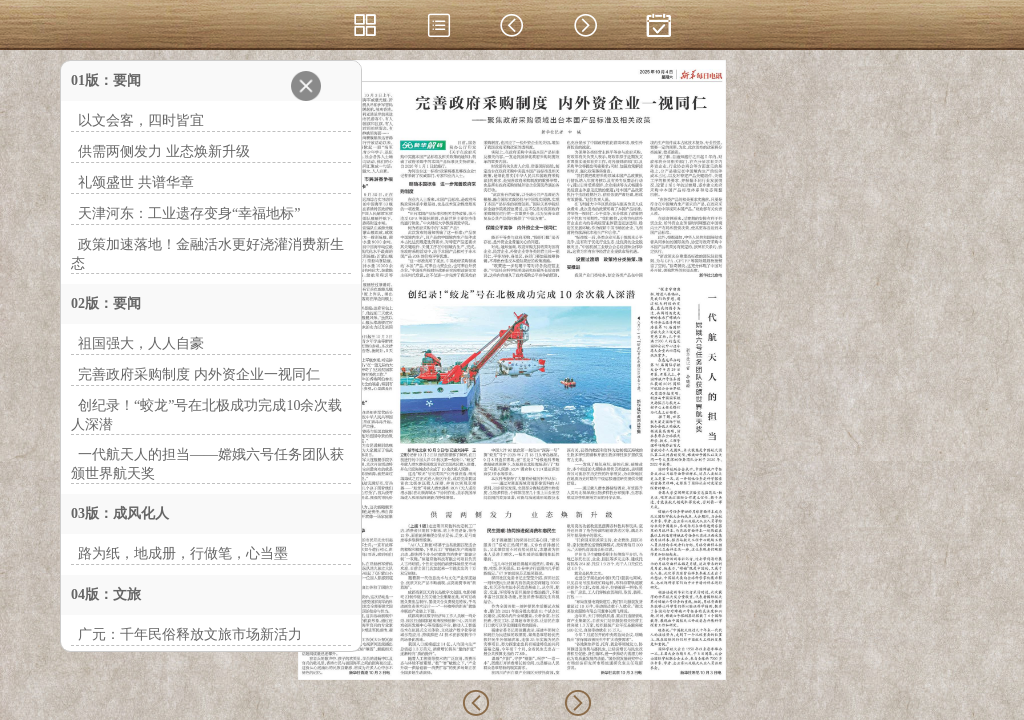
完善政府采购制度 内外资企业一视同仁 (199, 374)
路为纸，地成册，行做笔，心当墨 (183, 553)
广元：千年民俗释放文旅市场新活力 (190, 634)
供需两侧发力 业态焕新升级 (164, 151)
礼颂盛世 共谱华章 (136, 182)
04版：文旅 (106, 594)
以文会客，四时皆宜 (141, 120)
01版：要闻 (106, 80)
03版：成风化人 (120, 513)
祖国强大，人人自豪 (141, 343)
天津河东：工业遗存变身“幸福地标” (189, 213)
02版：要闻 (106, 303)
